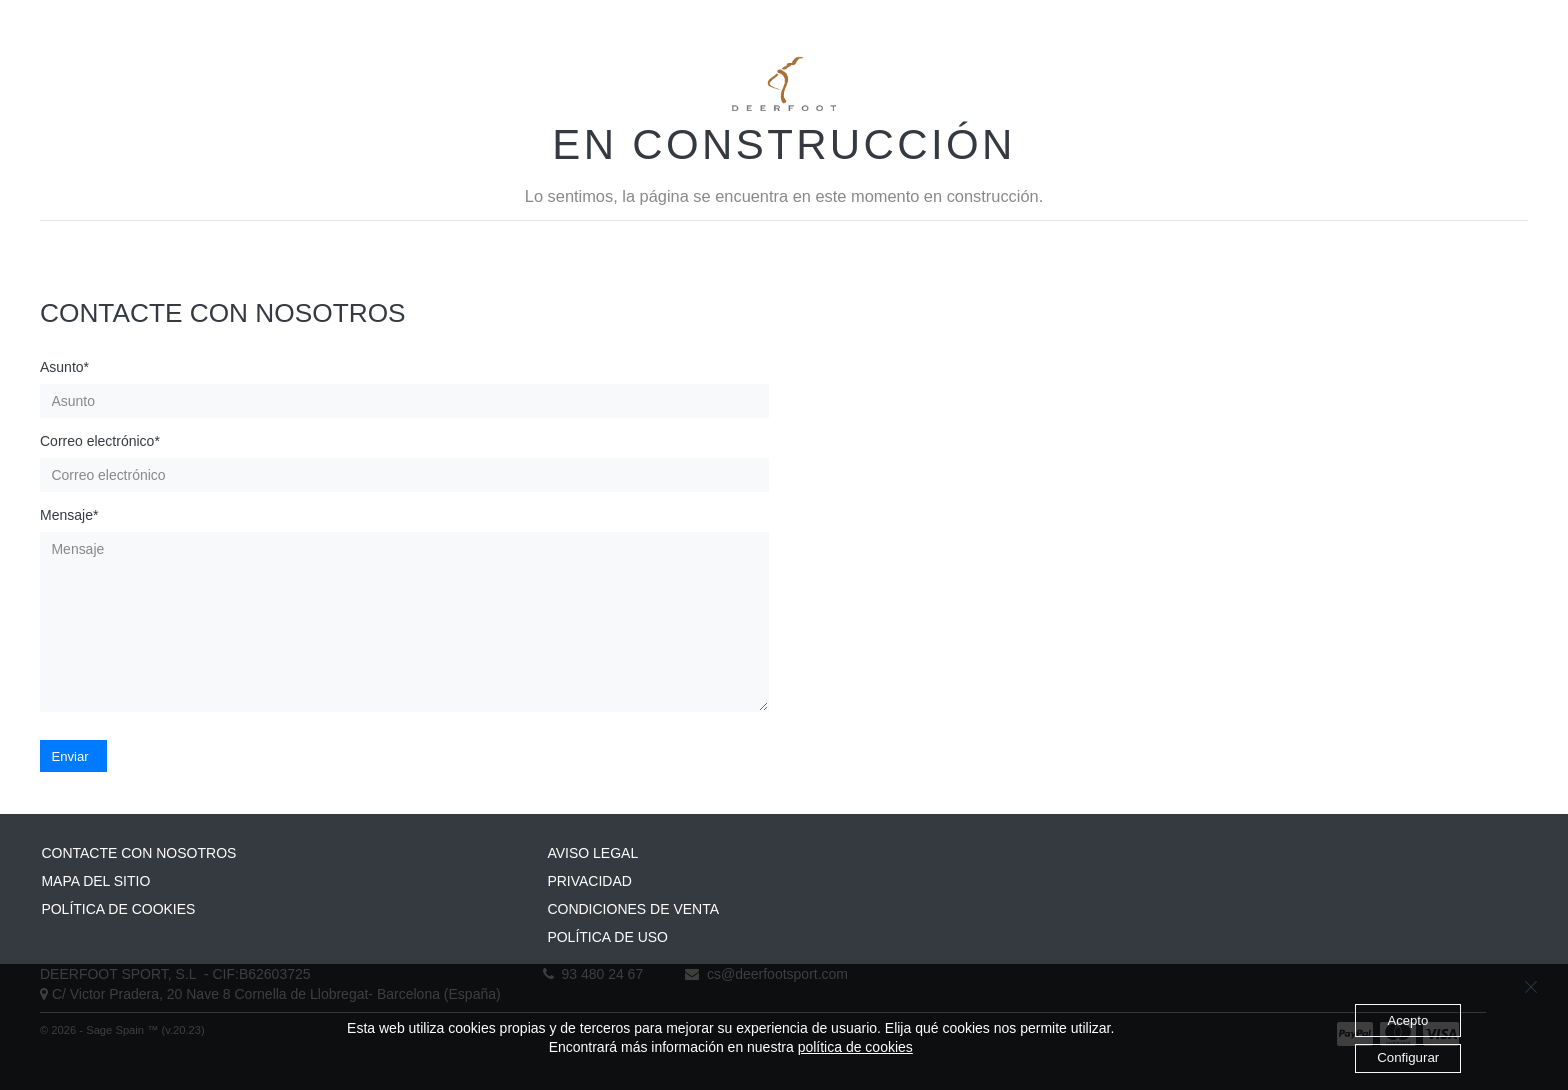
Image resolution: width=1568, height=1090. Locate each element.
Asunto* (64, 367)
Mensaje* (69, 515)
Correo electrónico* (100, 441)
